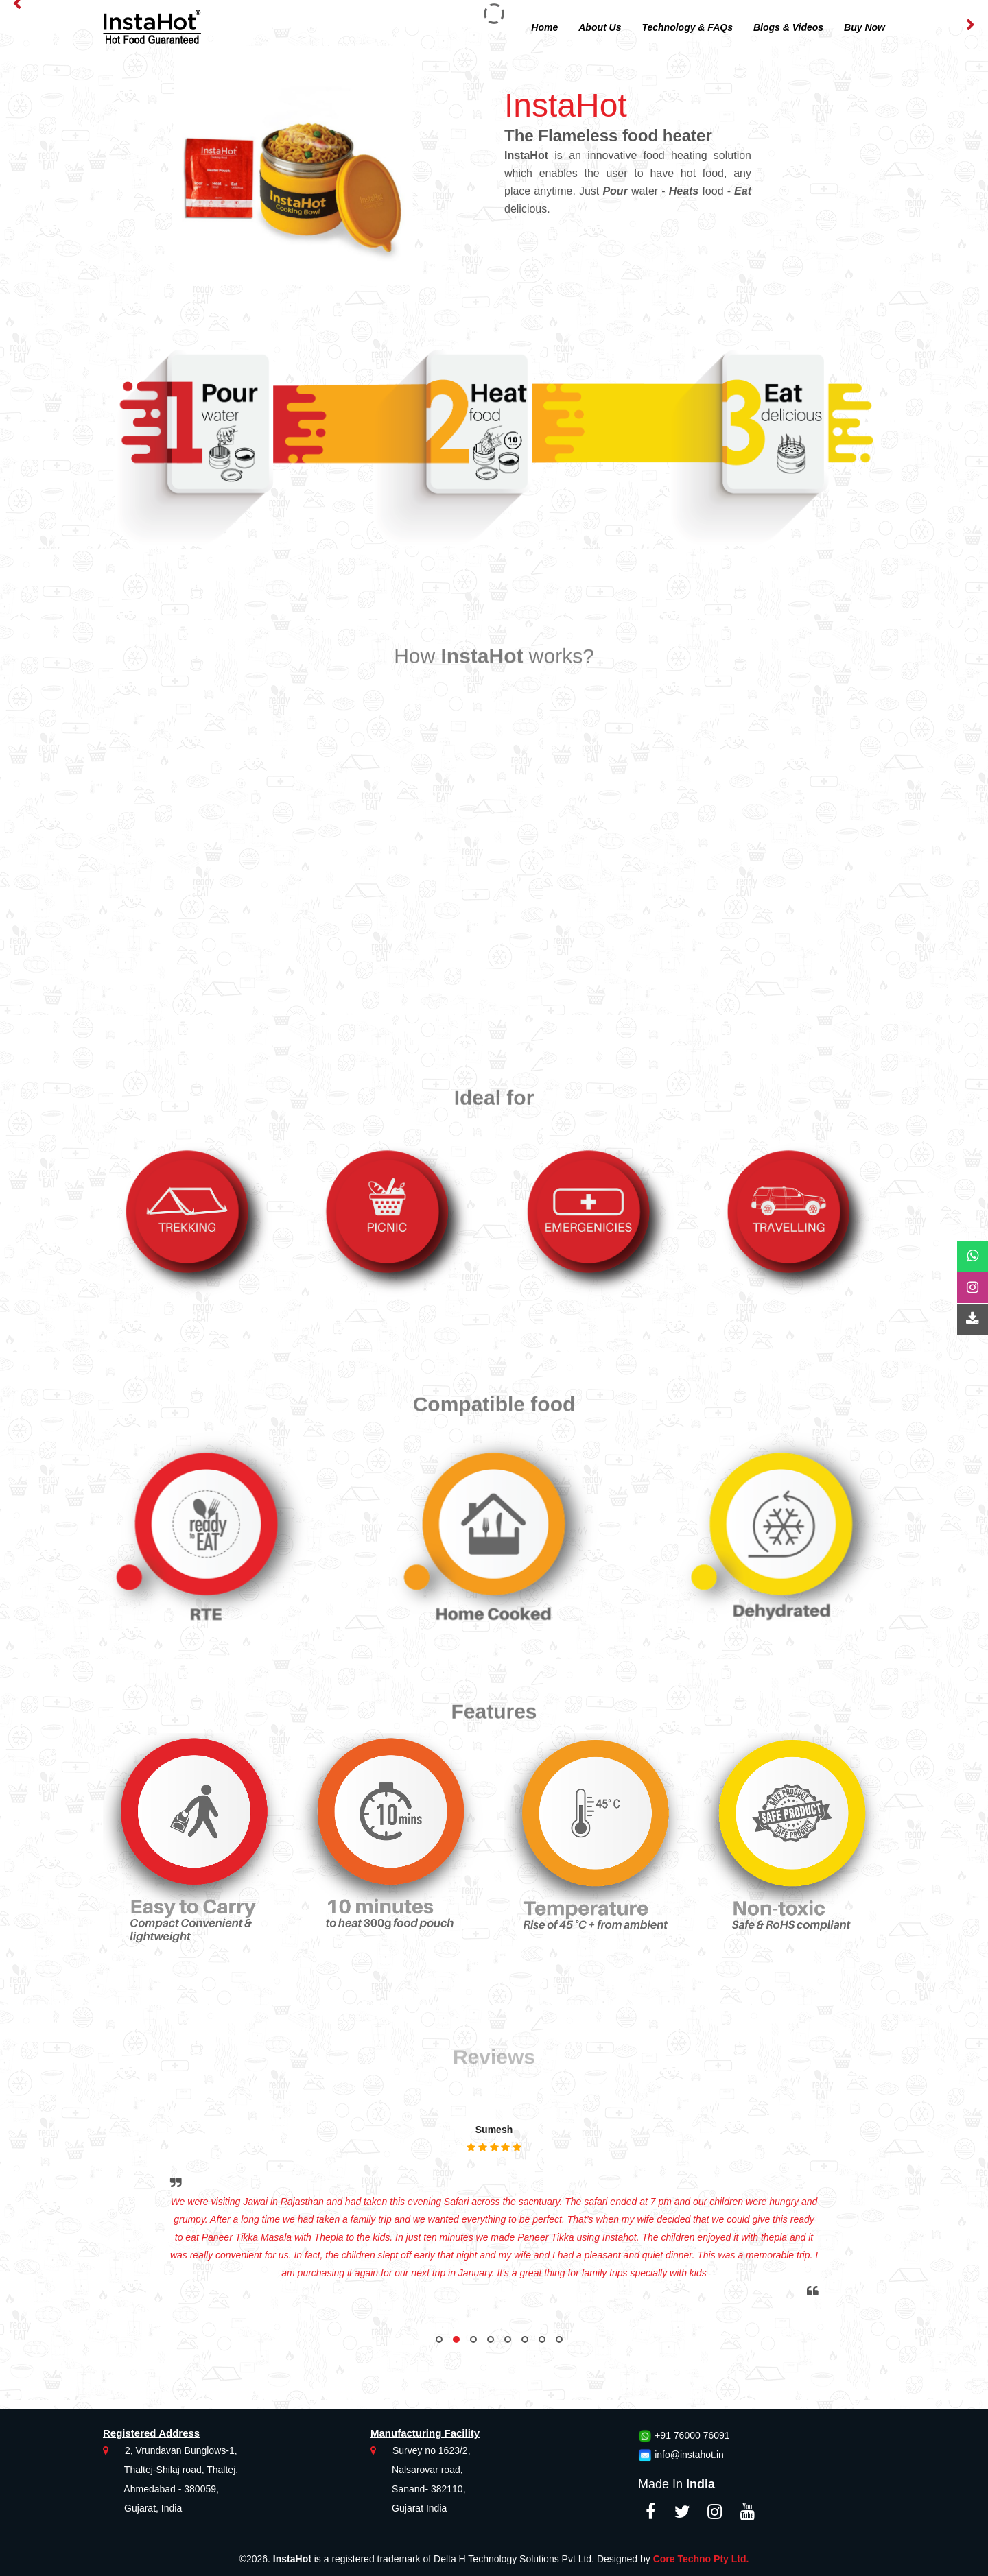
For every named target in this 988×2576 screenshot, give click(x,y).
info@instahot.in (689, 2454)
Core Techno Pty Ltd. (701, 2558)
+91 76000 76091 (692, 2435)
